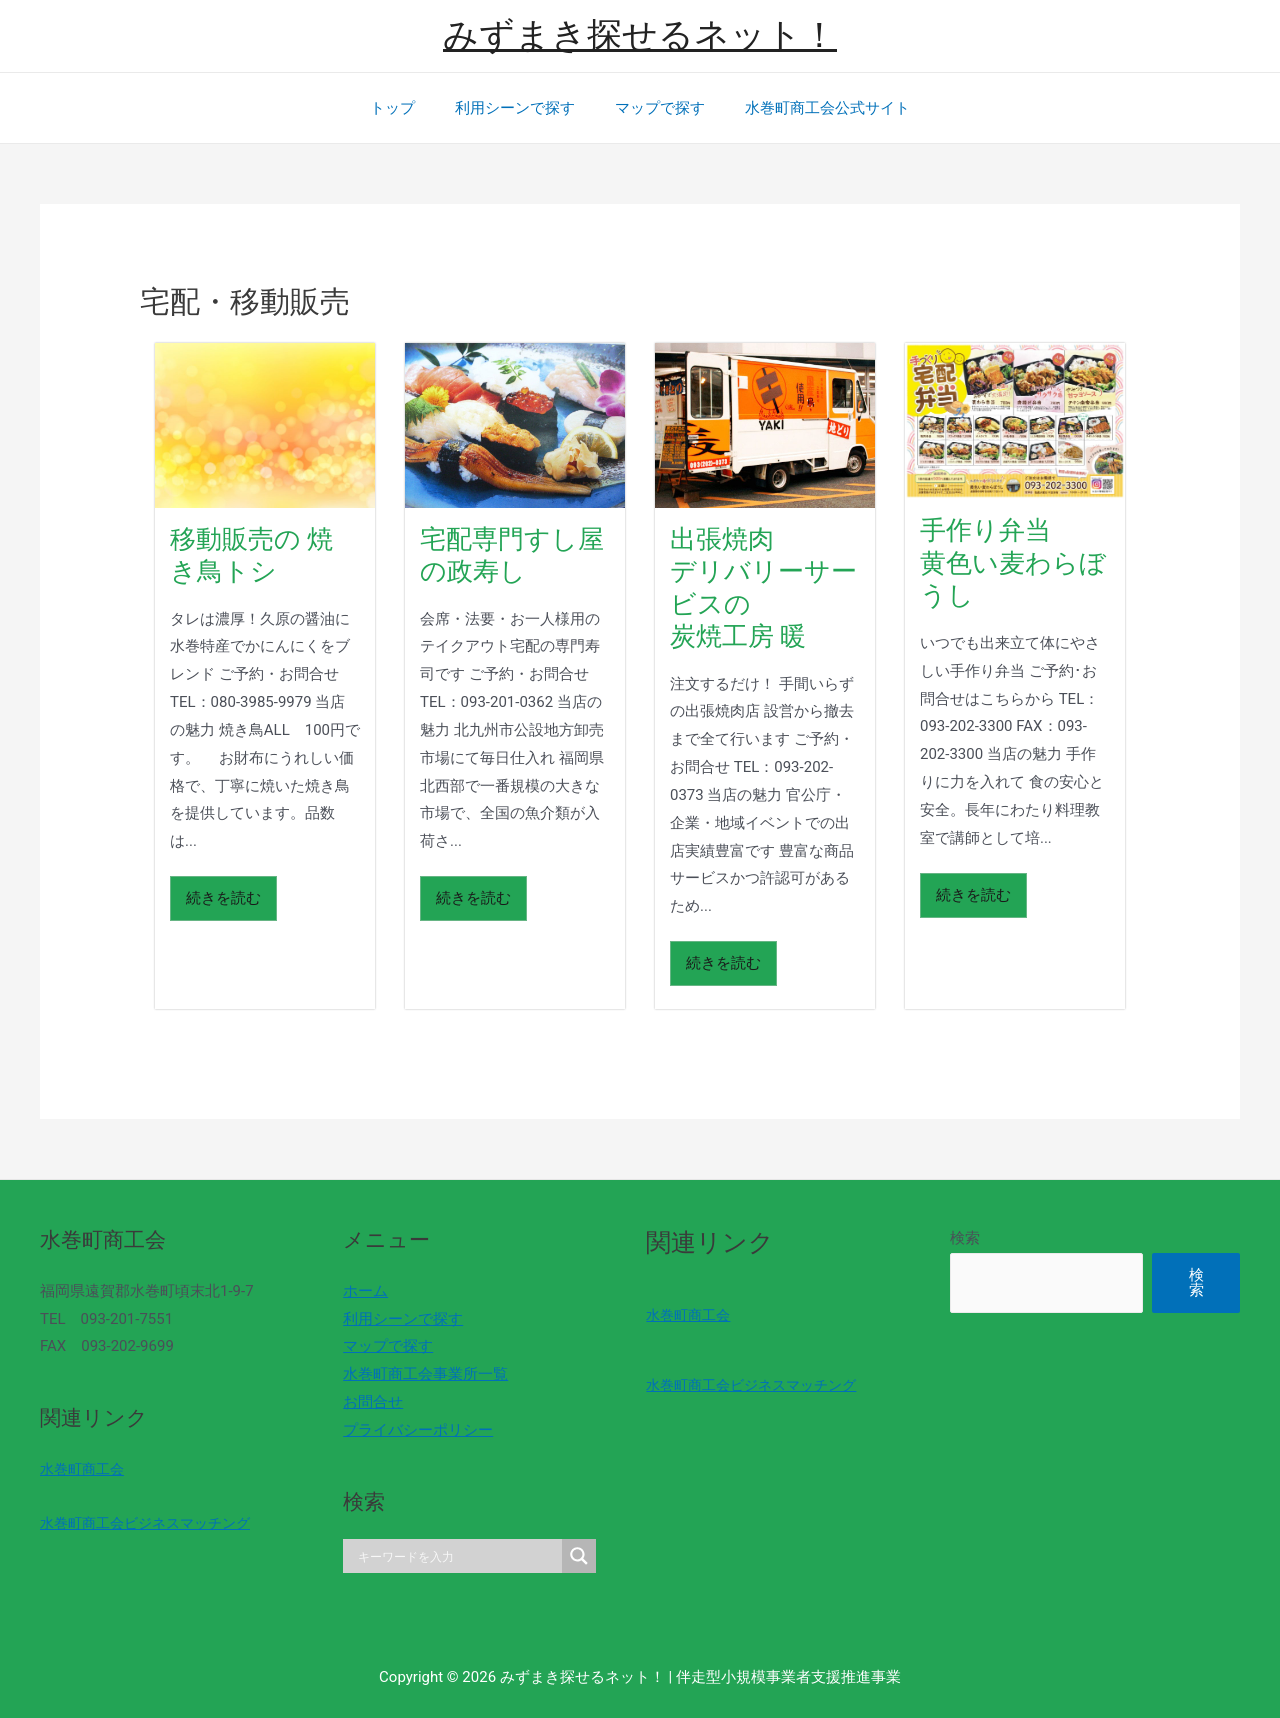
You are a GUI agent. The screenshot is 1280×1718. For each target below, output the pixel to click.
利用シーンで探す (520, 108)
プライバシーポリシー (412, 1430)
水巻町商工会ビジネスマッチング (152, 1523)
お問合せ (367, 1402)
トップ (407, 108)
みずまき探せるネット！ (640, 35)
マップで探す (655, 108)
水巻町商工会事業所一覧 (419, 1374)
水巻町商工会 (85, 1469)
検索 (946, 1238)
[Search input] (448, 1556)
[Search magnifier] (567, 1556)
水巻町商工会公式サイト (812, 108)
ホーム (359, 1291)
